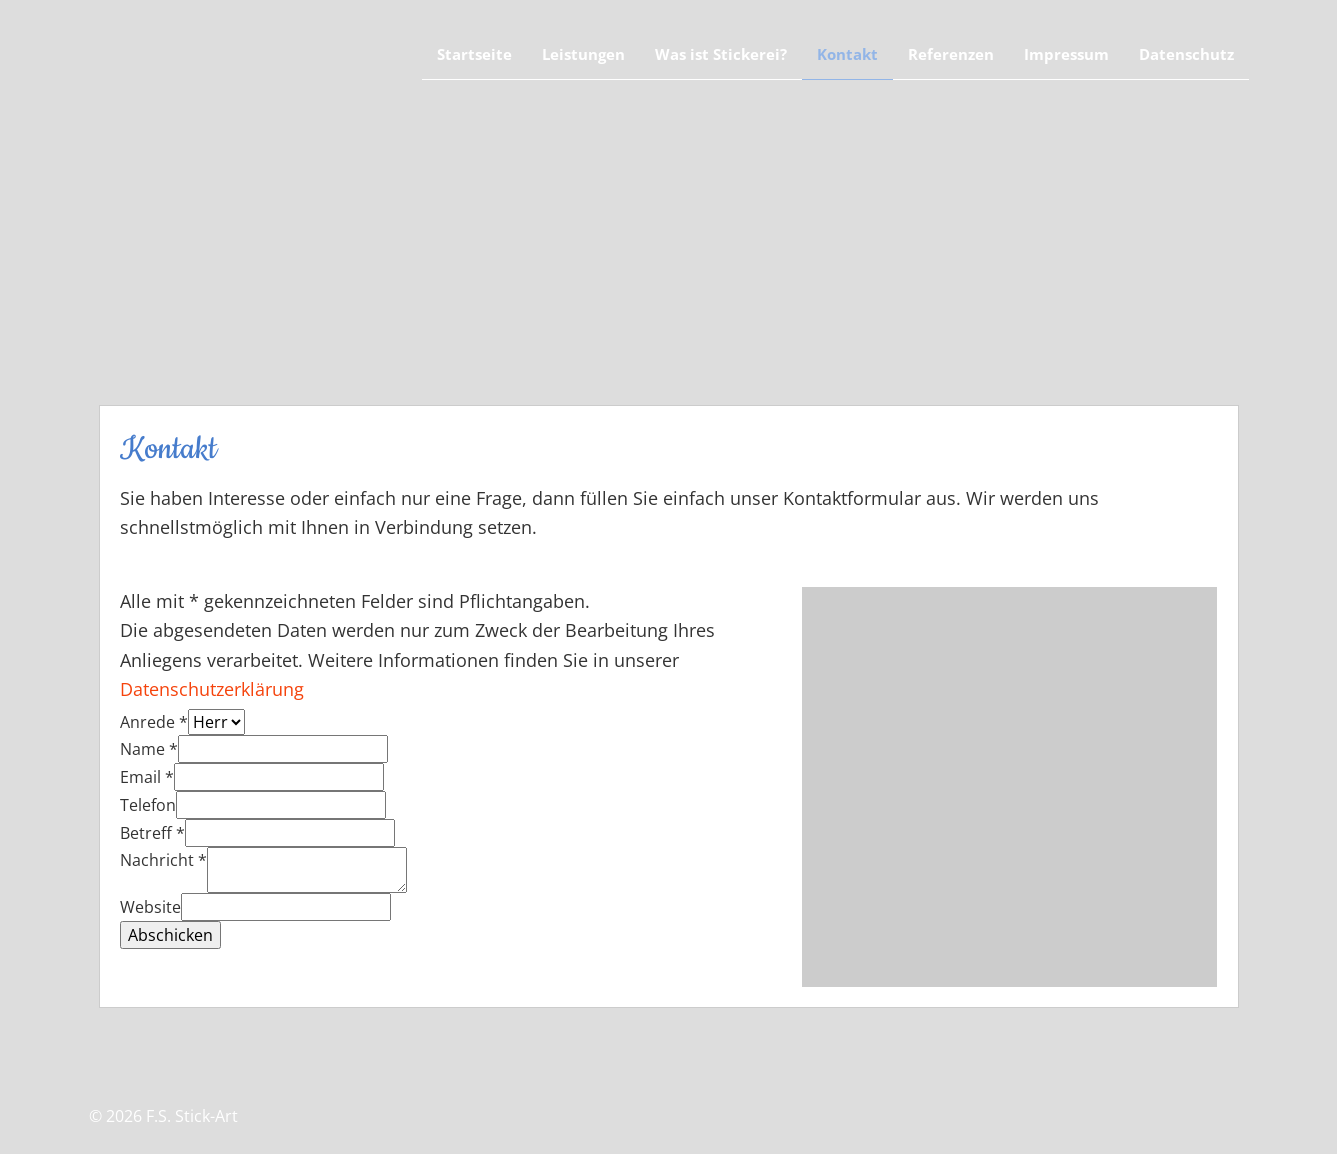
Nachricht (163, 860)
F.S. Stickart (214, 65)
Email (147, 777)
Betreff (152, 833)
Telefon (148, 805)
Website (150, 907)
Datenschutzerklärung (212, 689)
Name (149, 749)
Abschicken (170, 935)
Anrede (154, 722)
